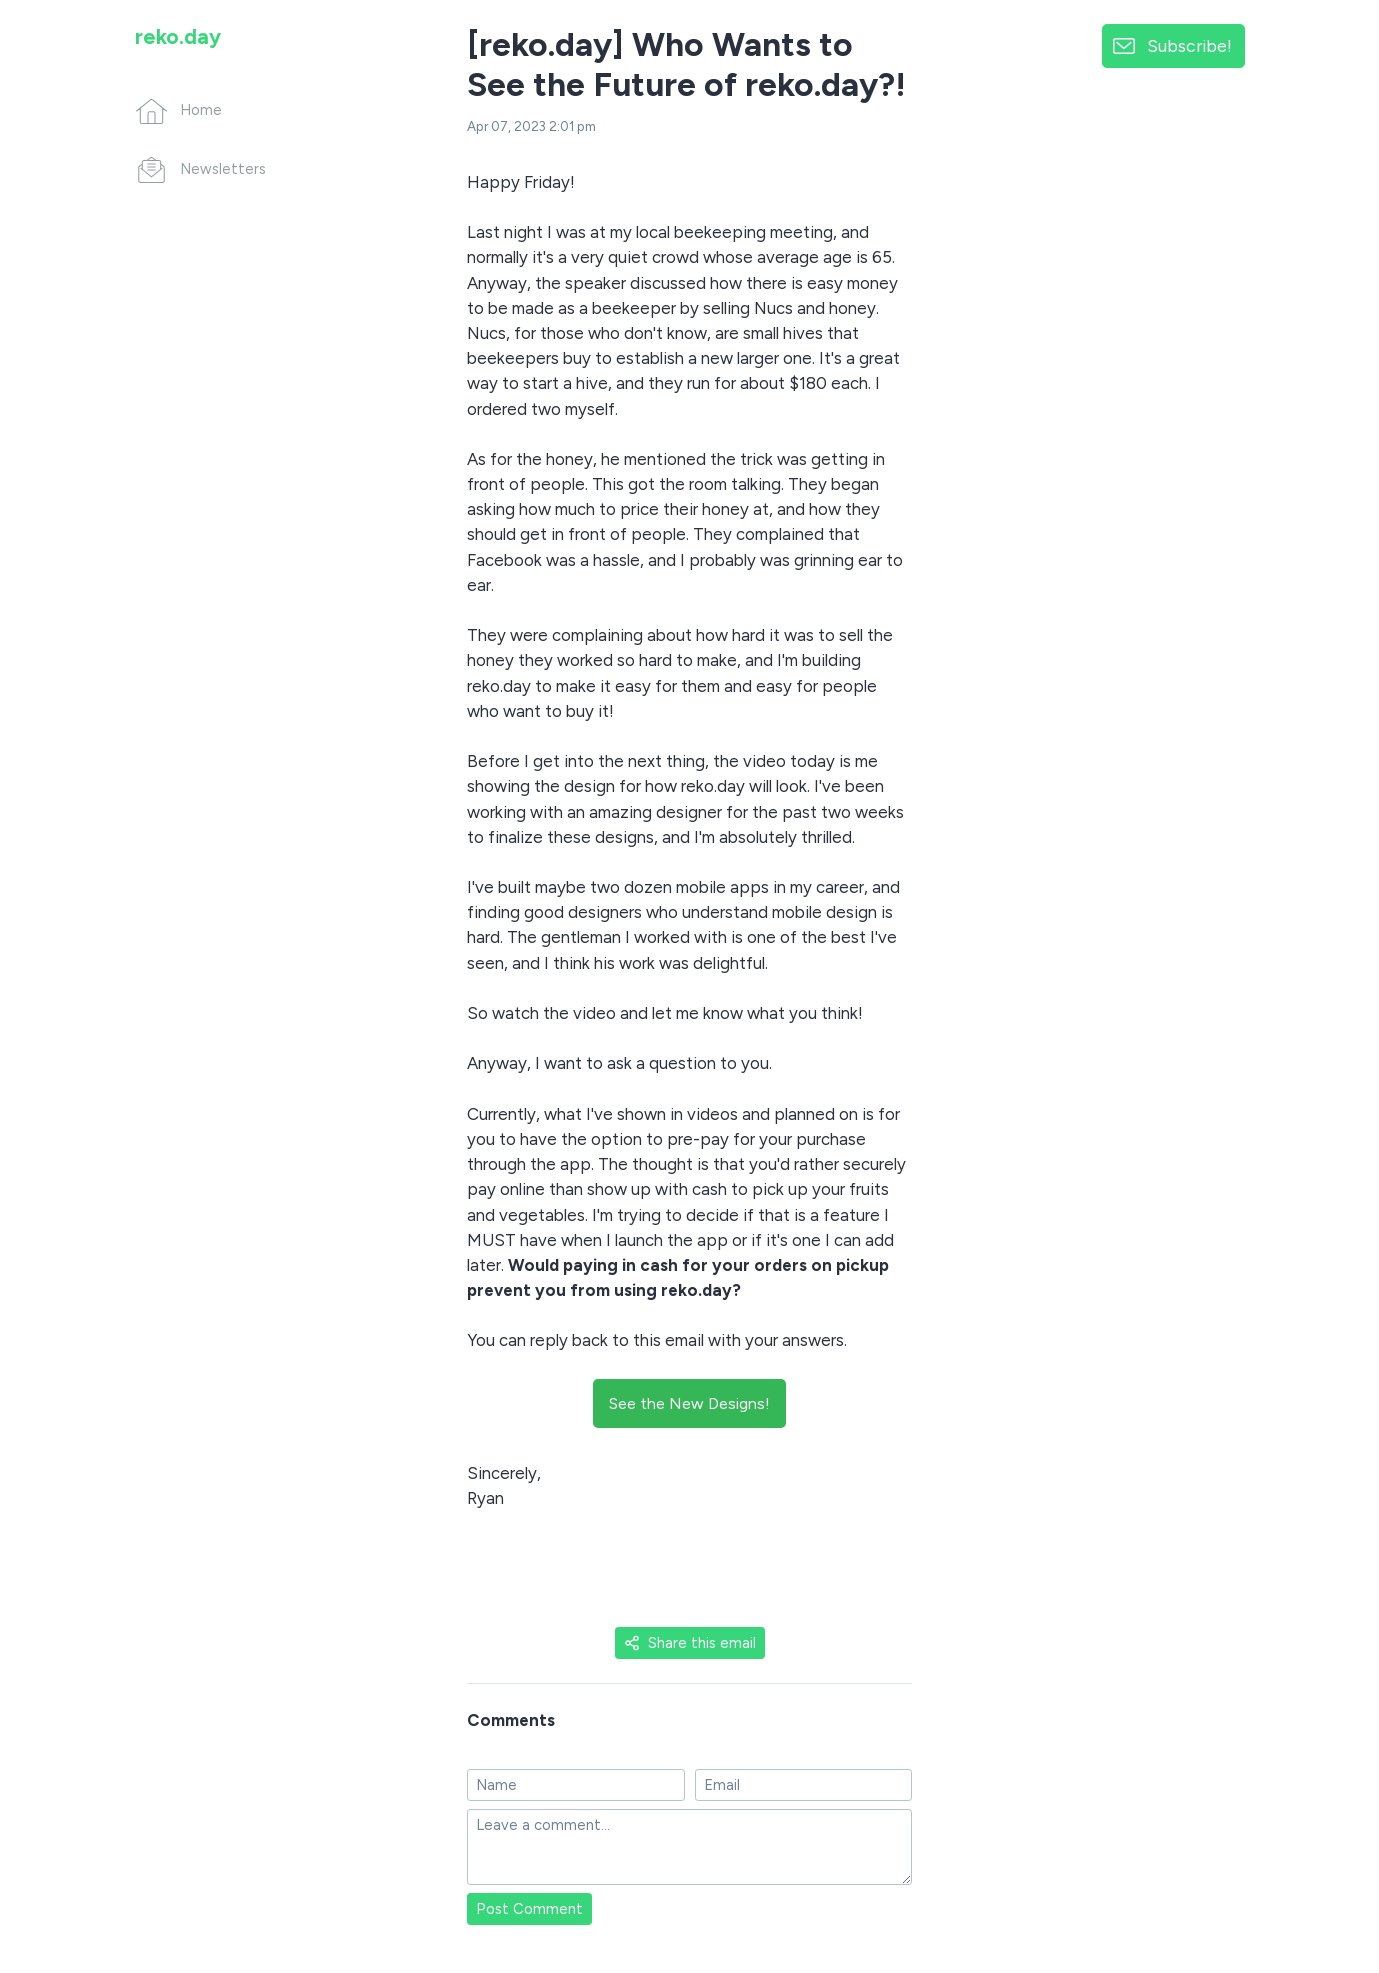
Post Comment (529, 1909)
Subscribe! (1189, 45)
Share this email (690, 1643)
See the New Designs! (689, 1403)
